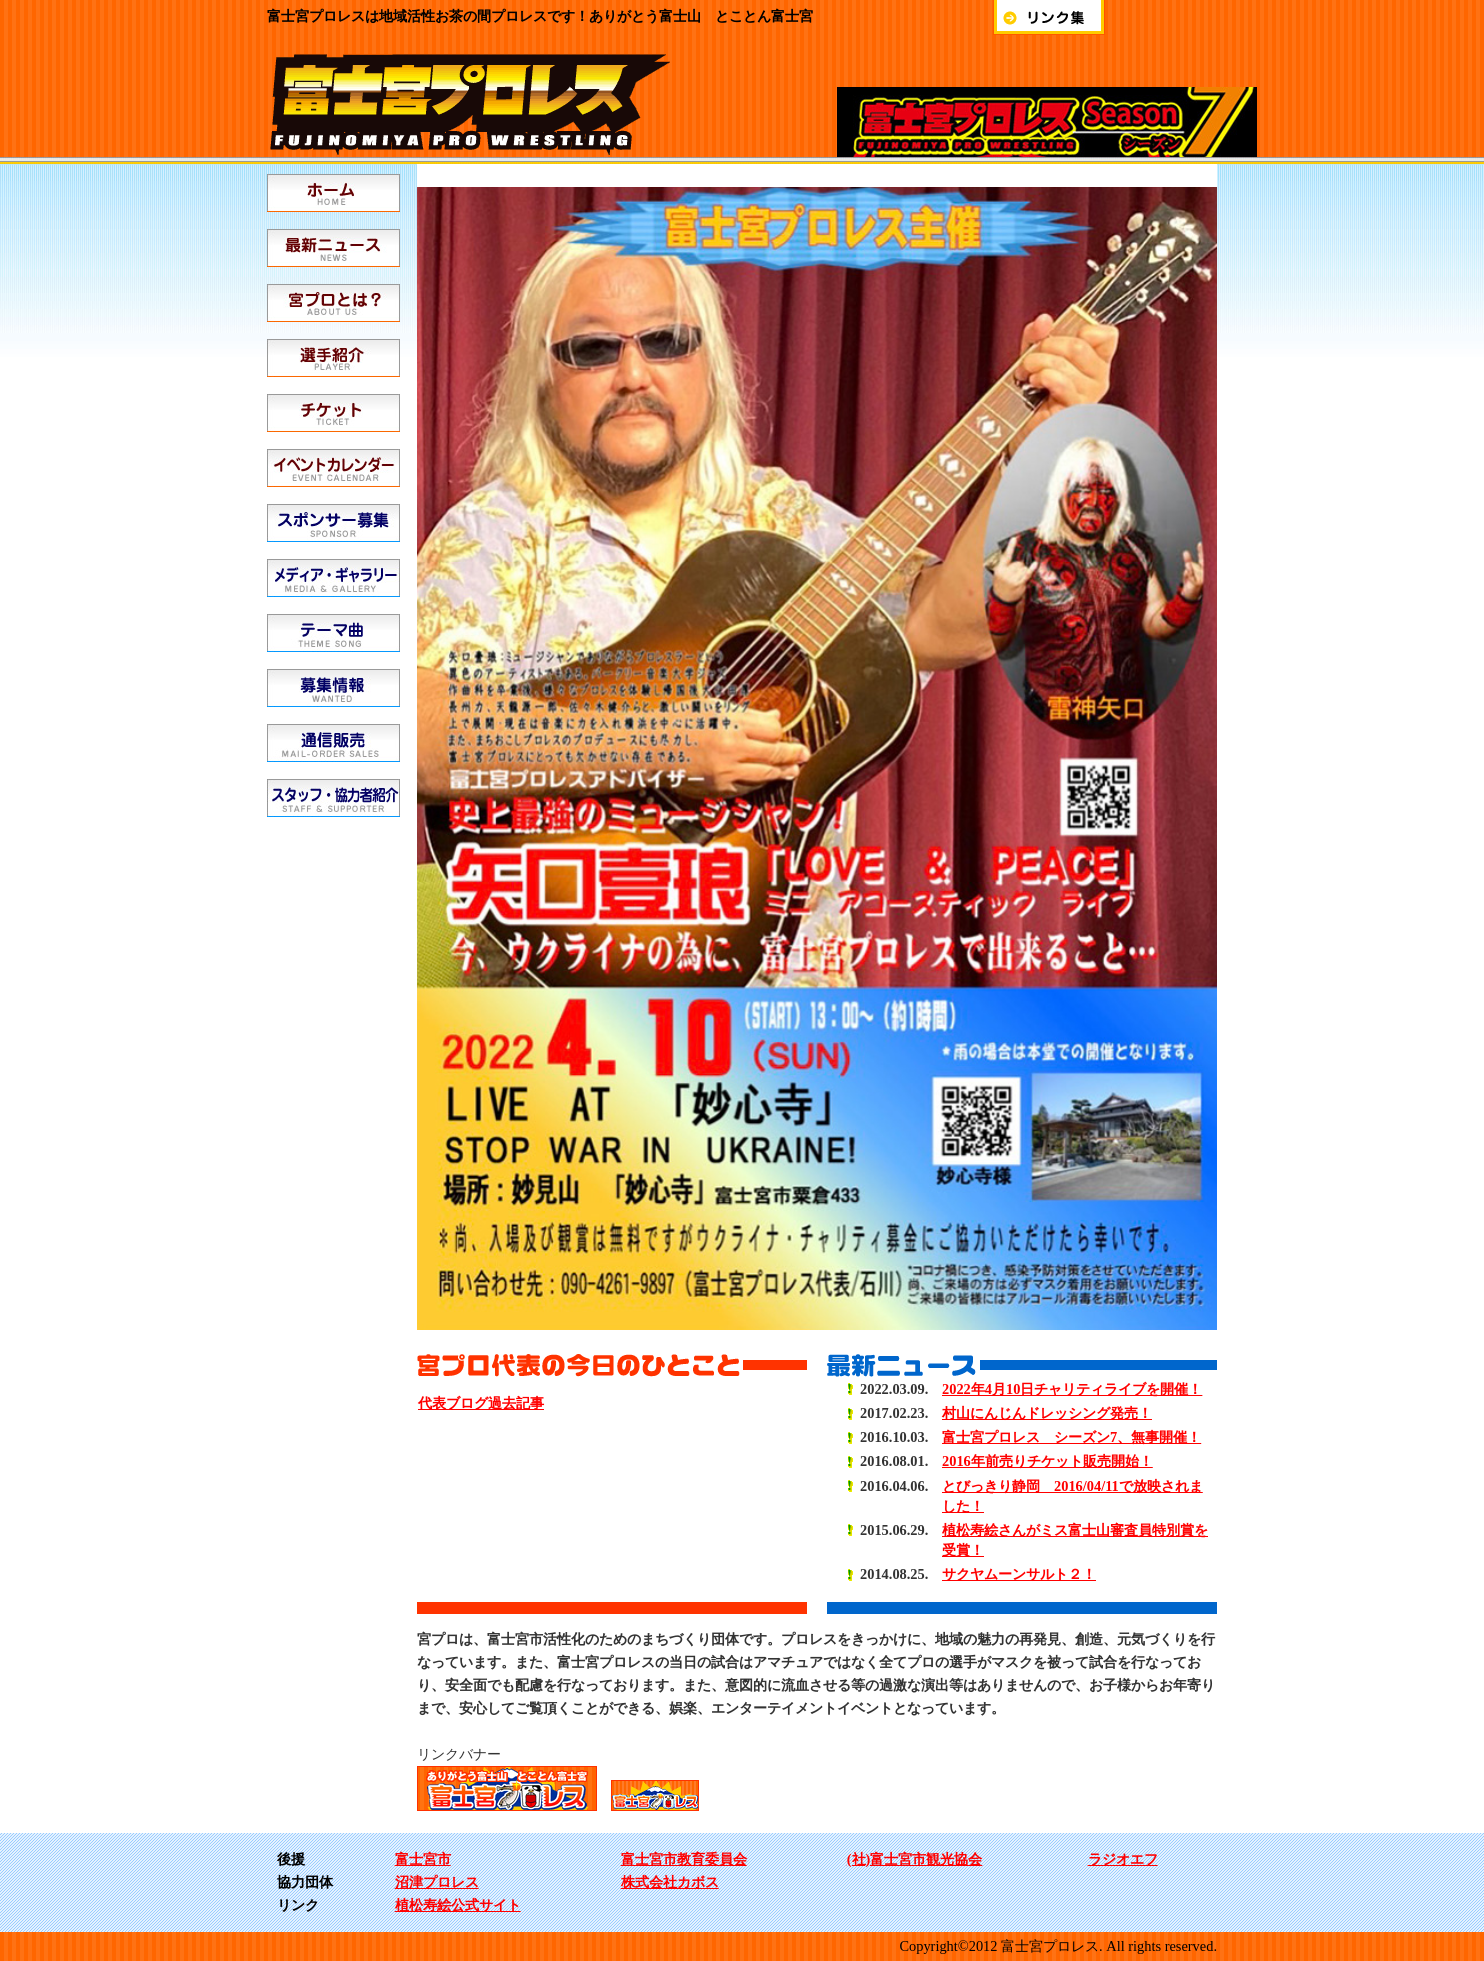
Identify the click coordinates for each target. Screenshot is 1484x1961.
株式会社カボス (670, 1882)
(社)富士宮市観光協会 (915, 1859)
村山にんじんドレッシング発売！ (1047, 1413)
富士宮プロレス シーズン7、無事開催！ (1071, 1437)
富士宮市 (423, 1859)
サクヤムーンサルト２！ (1019, 1574)
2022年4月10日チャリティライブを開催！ (1072, 1389)
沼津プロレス (437, 1882)
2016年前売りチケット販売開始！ (1047, 1461)
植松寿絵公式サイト (458, 1905)
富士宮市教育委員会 (684, 1859)
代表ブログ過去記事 (481, 1403)
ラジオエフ (1123, 1859)
